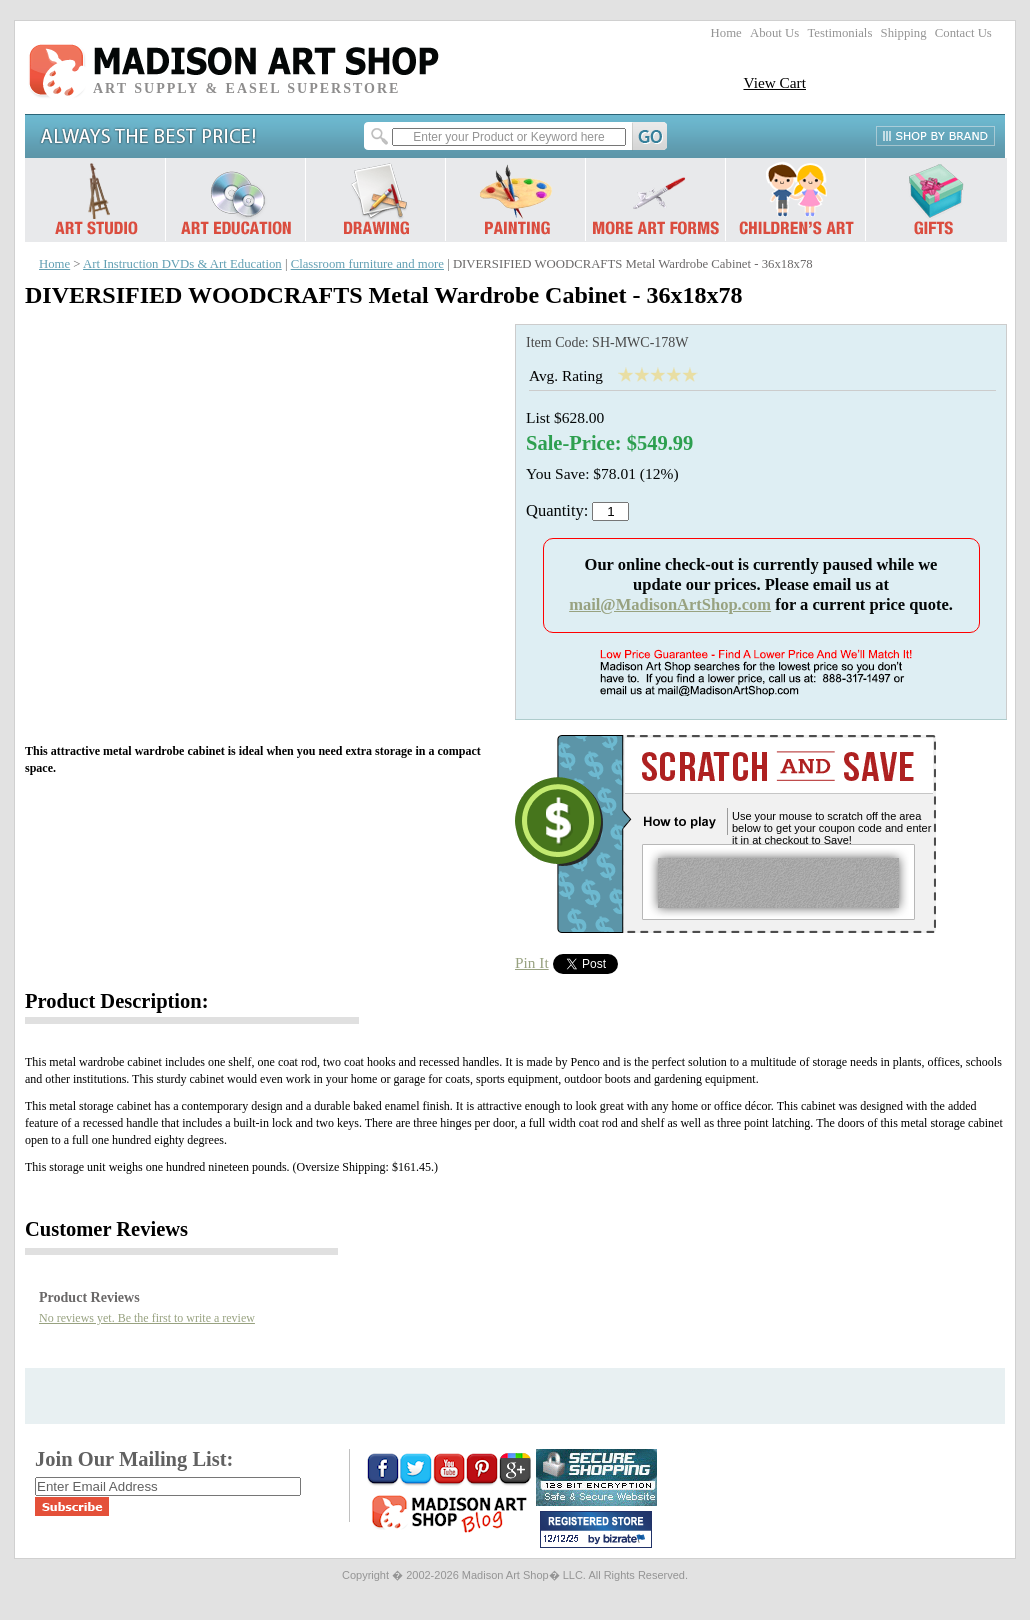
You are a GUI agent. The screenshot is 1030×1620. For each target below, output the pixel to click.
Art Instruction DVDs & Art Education (182, 264)
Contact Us (963, 33)
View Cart (774, 82)
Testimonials (839, 33)
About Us (774, 33)
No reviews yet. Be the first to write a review (147, 1318)
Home (726, 33)
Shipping (904, 33)
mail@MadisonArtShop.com (670, 604)
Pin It (532, 962)
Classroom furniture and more (367, 264)
